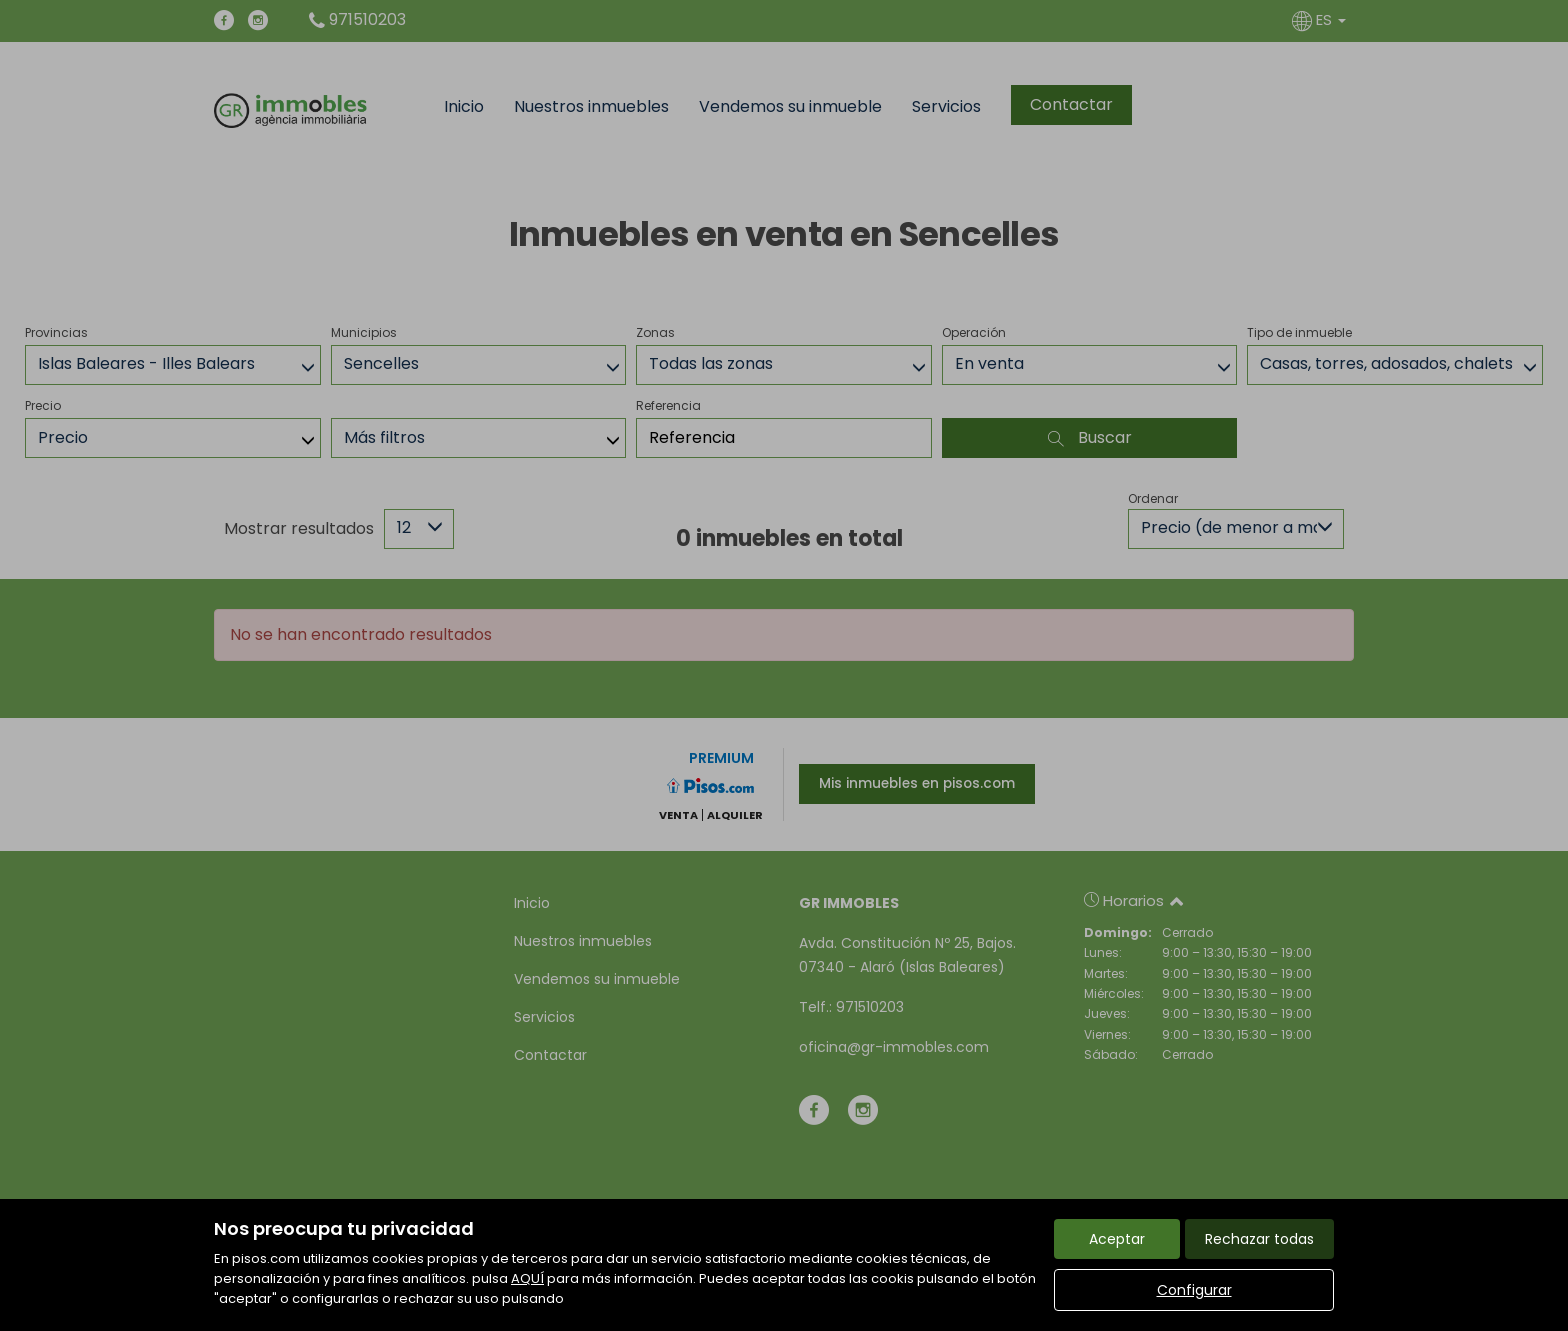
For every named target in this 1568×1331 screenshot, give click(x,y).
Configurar (1194, 1290)
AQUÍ (527, 1278)
